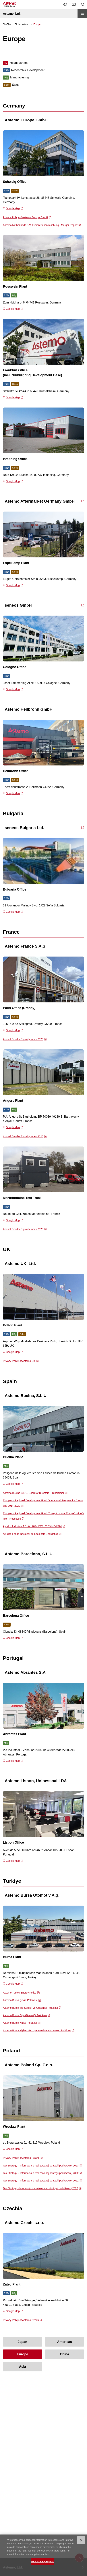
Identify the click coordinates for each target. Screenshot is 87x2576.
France (44, 2252)
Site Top (7, 24)
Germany (45, 2233)
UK (42, 2262)
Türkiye (44, 2292)
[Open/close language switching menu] (65, 4)
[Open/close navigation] (31, 2315)
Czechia (53, 2311)
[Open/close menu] (82, 13)
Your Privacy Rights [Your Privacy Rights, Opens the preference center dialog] (42, 2563)
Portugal (45, 2282)
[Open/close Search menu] (82, 4)
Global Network (22, 24)
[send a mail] (74, 4)
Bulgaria (45, 2242)
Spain (43, 2272)
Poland (44, 2302)
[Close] (81, 2542)
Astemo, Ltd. (12, 13)
